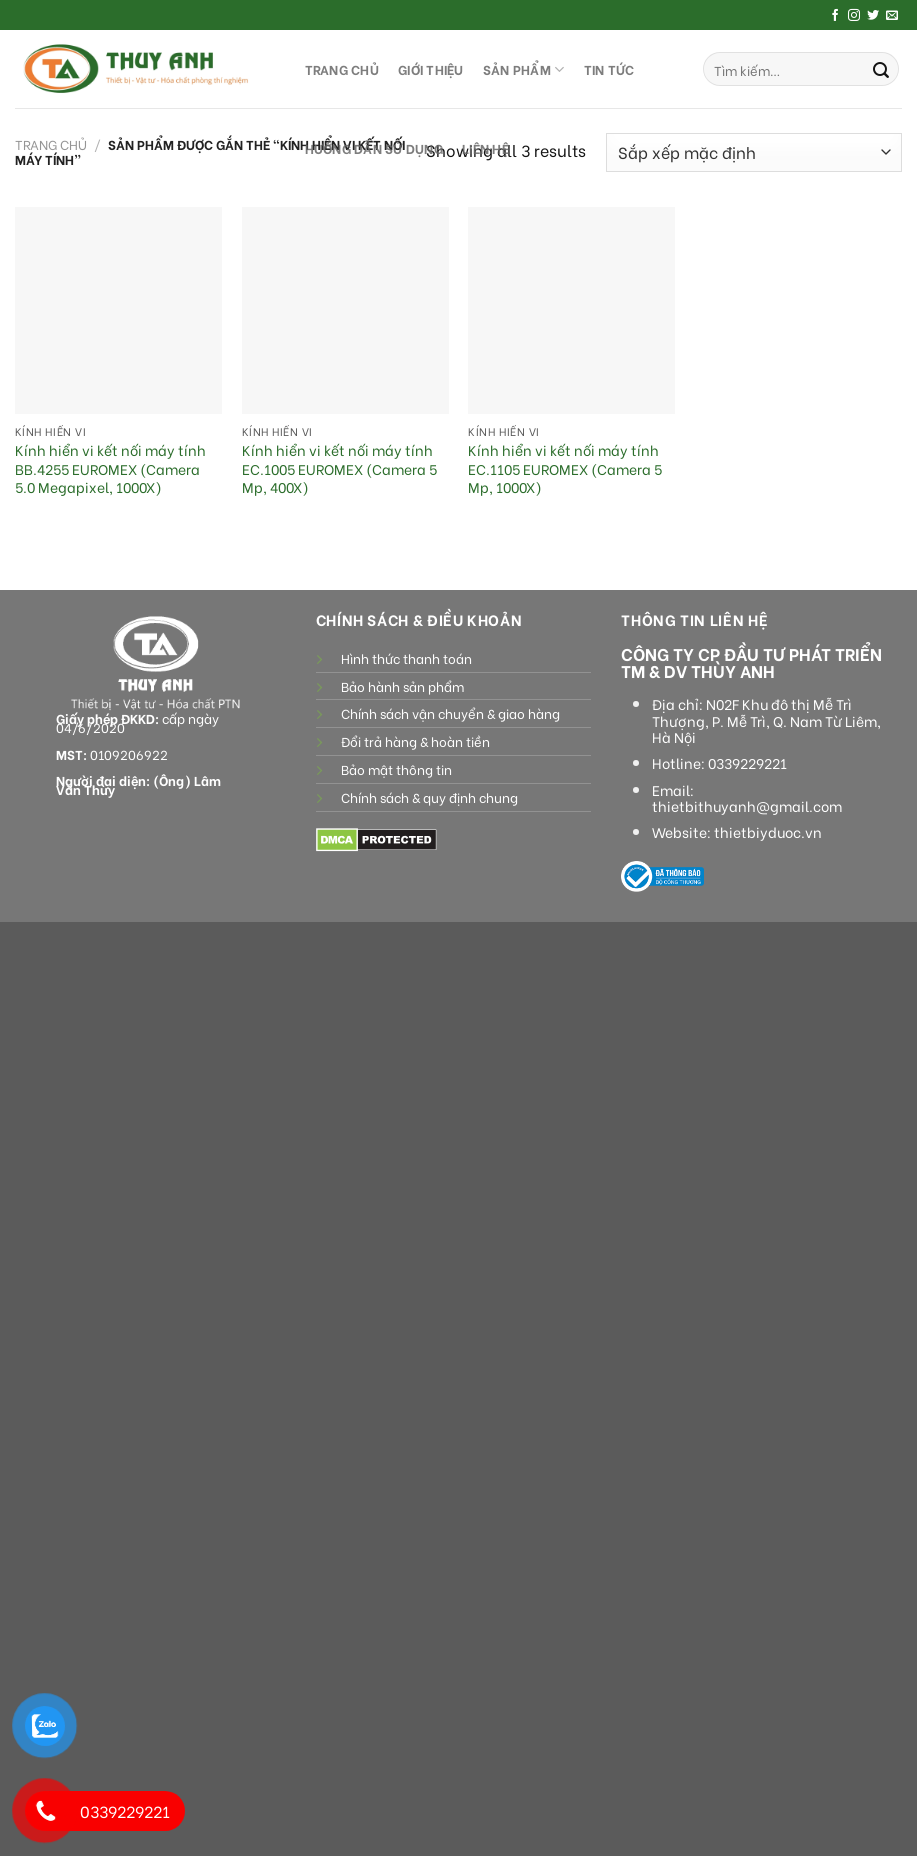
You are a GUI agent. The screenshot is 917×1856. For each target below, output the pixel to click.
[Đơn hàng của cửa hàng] (754, 152)
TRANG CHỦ (342, 69)
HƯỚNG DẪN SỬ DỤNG (374, 148)
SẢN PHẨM (524, 69)
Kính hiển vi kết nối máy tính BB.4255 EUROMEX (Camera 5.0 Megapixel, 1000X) (110, 469)
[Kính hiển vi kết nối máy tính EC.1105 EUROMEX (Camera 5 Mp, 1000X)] (571, 310)
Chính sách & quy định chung (429, 797)
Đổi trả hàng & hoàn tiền (415, 741)
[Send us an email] (892, 16)
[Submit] (881, 69)
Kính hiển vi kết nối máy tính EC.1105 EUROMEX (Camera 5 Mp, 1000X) (565, 469)
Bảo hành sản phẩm (402, 686)
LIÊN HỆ (485, 148)
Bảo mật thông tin (396, 769)
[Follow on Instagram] (854, 16)
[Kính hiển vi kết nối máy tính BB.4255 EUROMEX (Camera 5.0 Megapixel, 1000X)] (118, 310)
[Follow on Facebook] (835, 16)
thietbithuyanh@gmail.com (747, 806)
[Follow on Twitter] (873, 16)
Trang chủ (51, 144)
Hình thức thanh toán (406, 658)
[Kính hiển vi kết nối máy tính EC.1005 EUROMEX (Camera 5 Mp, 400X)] (345, 310)
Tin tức (609, 69)
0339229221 (747, 763)
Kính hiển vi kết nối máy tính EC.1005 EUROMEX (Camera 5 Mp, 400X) (339, 469)
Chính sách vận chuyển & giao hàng (450, 713)
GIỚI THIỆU (431, 69)
